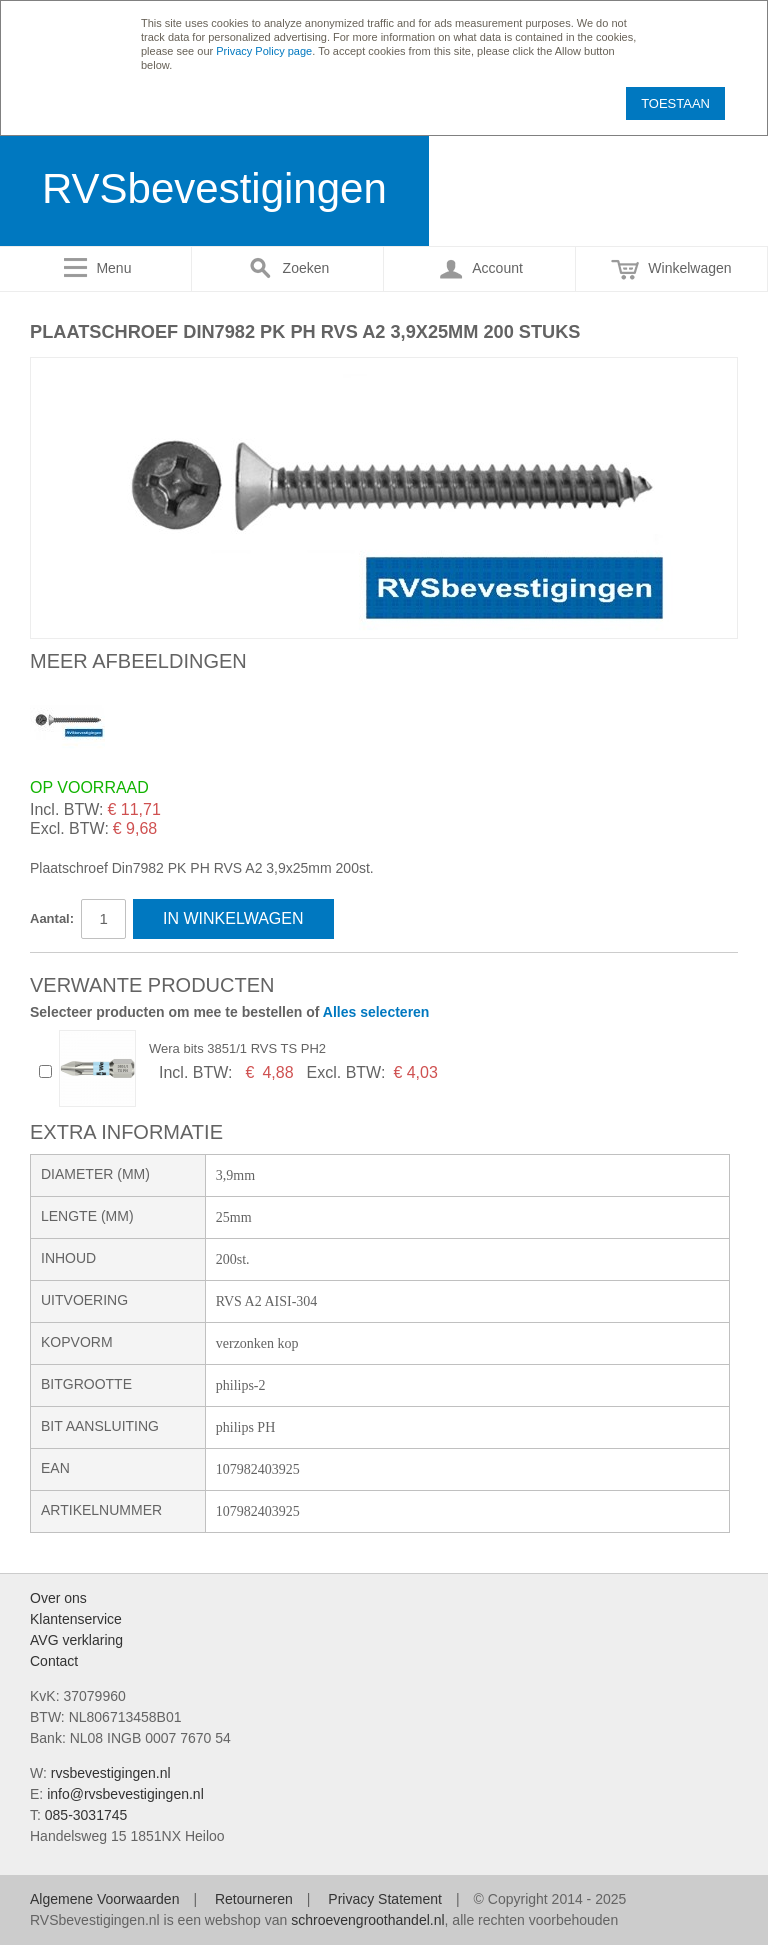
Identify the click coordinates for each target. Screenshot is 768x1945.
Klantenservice (76, 1619)
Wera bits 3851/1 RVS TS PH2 (237, 1048)
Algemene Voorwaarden (104, 1899)
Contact (54, 1661)
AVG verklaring (76, 1640)
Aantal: (52, 918)
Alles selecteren (376, 1012)
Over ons (58, 1598)
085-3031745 (86, 1815)
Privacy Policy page (264, 51)
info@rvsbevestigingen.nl (125, 1794)
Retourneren (254, 1899)
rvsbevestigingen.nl (111, 1773)
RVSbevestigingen (214, 188)
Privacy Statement (385, 1899)
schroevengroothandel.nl (367, 1920)
